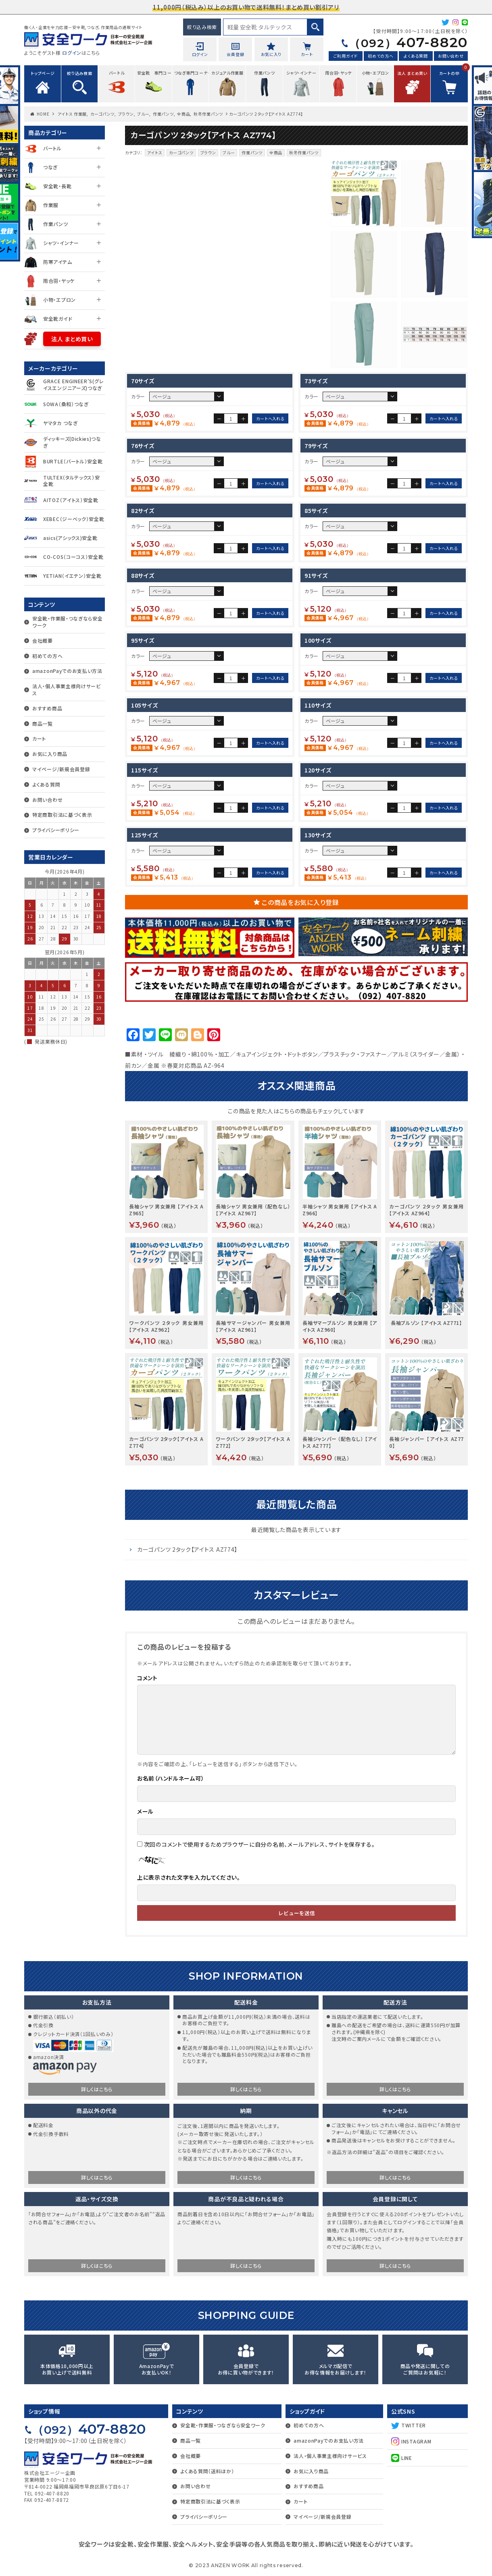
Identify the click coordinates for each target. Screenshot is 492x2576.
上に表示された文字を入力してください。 (188, 1877)
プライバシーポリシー (55, 829)
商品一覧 (42, 723)
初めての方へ (380, 56)
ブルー (143, 114)
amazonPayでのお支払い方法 (67, 670)
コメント (147, 1678)
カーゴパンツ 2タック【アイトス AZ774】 (187, 1549)
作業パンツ (163, 114)
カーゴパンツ (102, 114)
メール (145, 1811)
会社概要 (42, 640)
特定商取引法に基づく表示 (62, 814)
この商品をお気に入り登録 (300, 902)
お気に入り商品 (49, 753)
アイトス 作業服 (72, 114)
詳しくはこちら (97, 2089)
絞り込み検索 (202, 26)
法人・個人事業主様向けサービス (66, 689)
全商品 (183, 114)
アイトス (155, 152)
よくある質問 (415, 56)
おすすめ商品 (47, 708)
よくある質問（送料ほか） (207, 2471)
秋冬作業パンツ (208, 114)
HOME (43, 114)
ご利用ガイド (346, 56)
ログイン (71, 52)
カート (39, 738)
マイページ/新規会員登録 (61, 769)
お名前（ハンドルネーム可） (170, 1778)
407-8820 (408, 42)
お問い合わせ (450, 56)
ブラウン (126, 114)
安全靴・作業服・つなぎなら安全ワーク (67, 622)
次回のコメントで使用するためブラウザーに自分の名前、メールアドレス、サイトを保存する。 (259, 1844)
